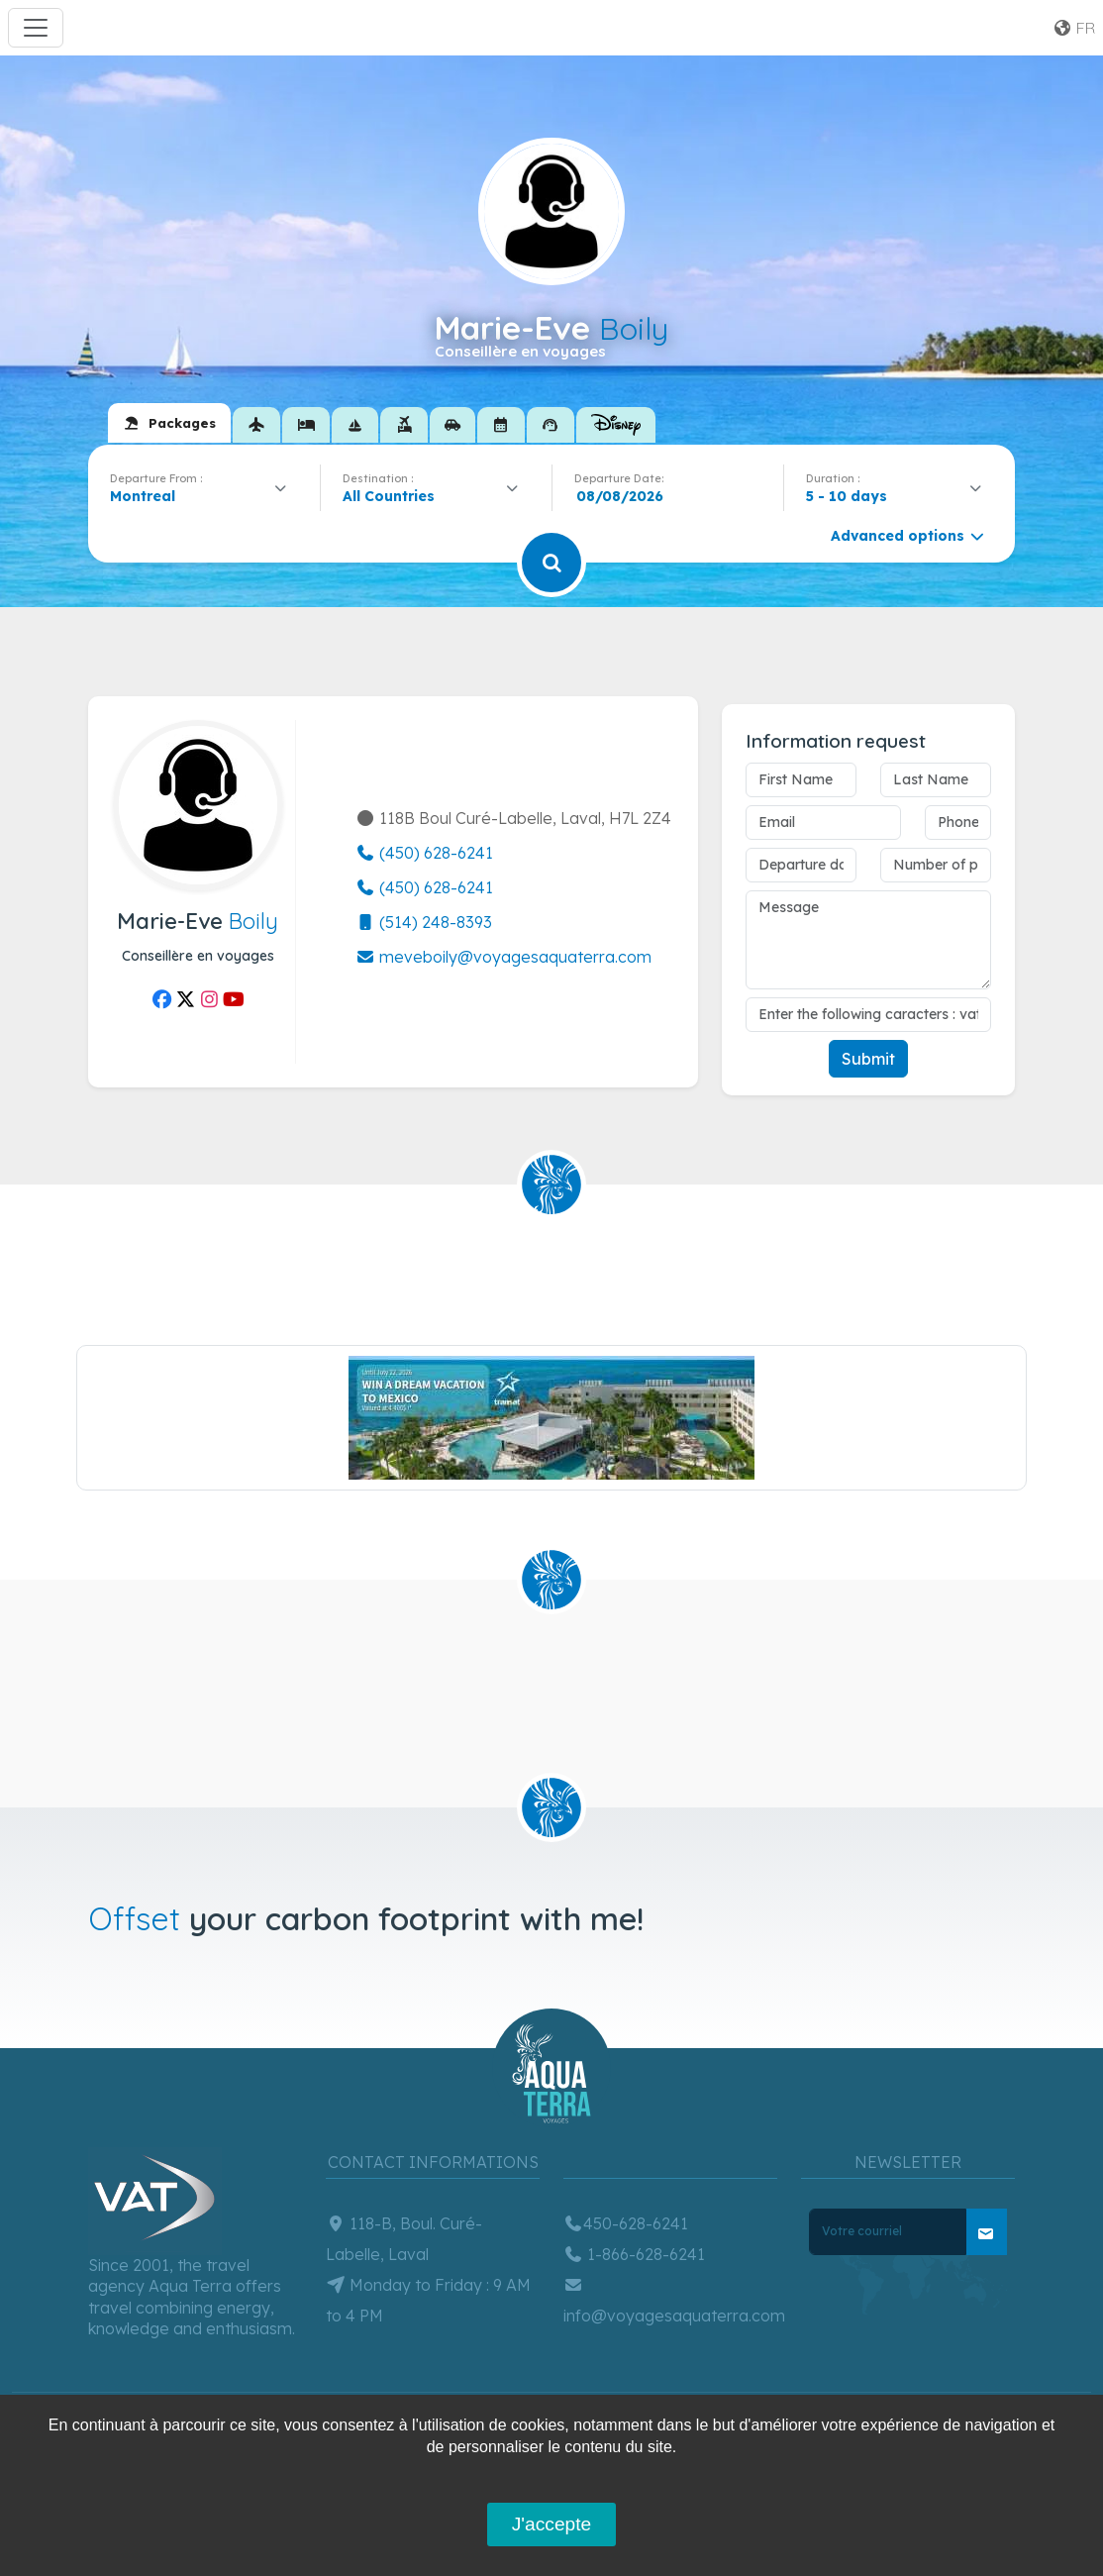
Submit (868, 1059)
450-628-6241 (625, 2223)
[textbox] (393, 496)
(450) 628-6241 (424, 853)
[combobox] (204, 496)
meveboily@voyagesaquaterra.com (503, 957)
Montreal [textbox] (142, 496)
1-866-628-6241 (634, 2254)
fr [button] (1074, 28)
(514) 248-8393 (423, 922)
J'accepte (551, 2524)
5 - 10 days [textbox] (846, 496)
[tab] (169, 423)
